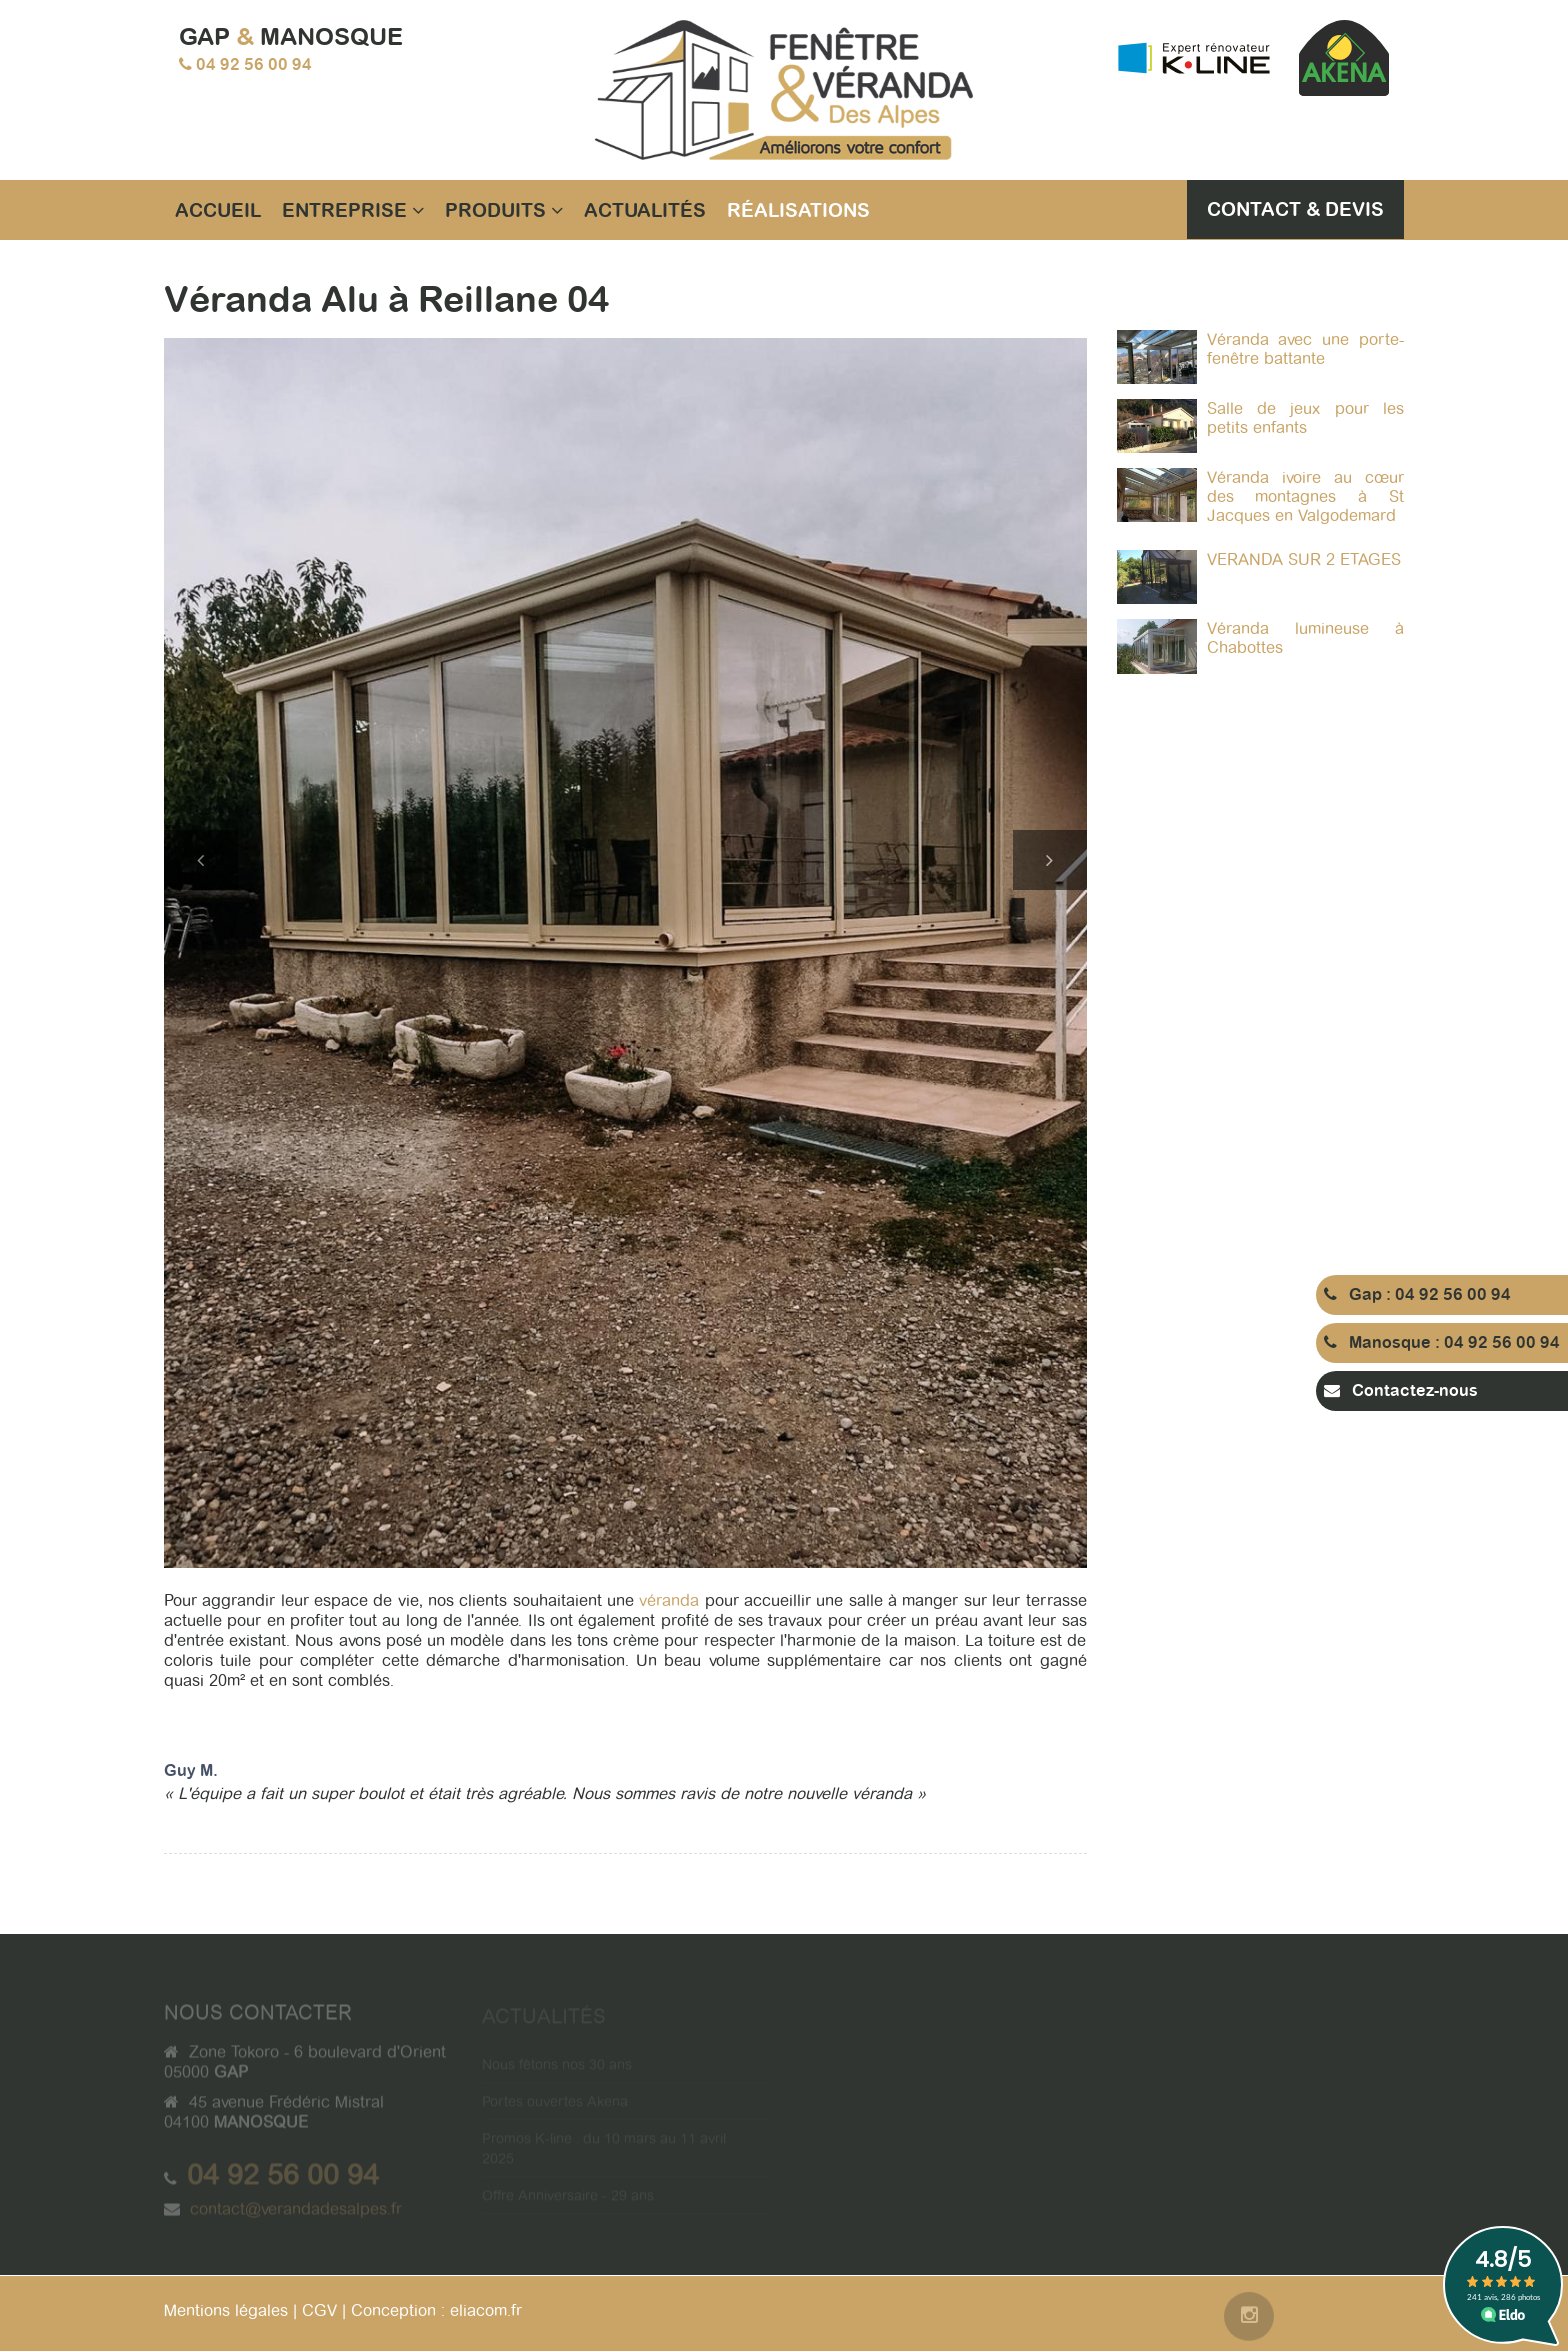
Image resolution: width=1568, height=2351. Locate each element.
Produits (504, 210)
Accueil (218, 210)
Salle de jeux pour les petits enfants (1306, 418)
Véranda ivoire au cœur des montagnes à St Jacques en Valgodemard (1306, 496)
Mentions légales (226, 2310)
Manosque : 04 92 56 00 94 (1442, 1342)
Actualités (645, 210)
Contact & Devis (1295, 209)
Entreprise (353, 210)
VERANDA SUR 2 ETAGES (1304, 559)
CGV (319, 2310)
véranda (671, 1600)
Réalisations (798, 210)
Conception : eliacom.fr (436, 2310)
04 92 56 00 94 (254, 64)
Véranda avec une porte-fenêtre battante (1306, 349)
